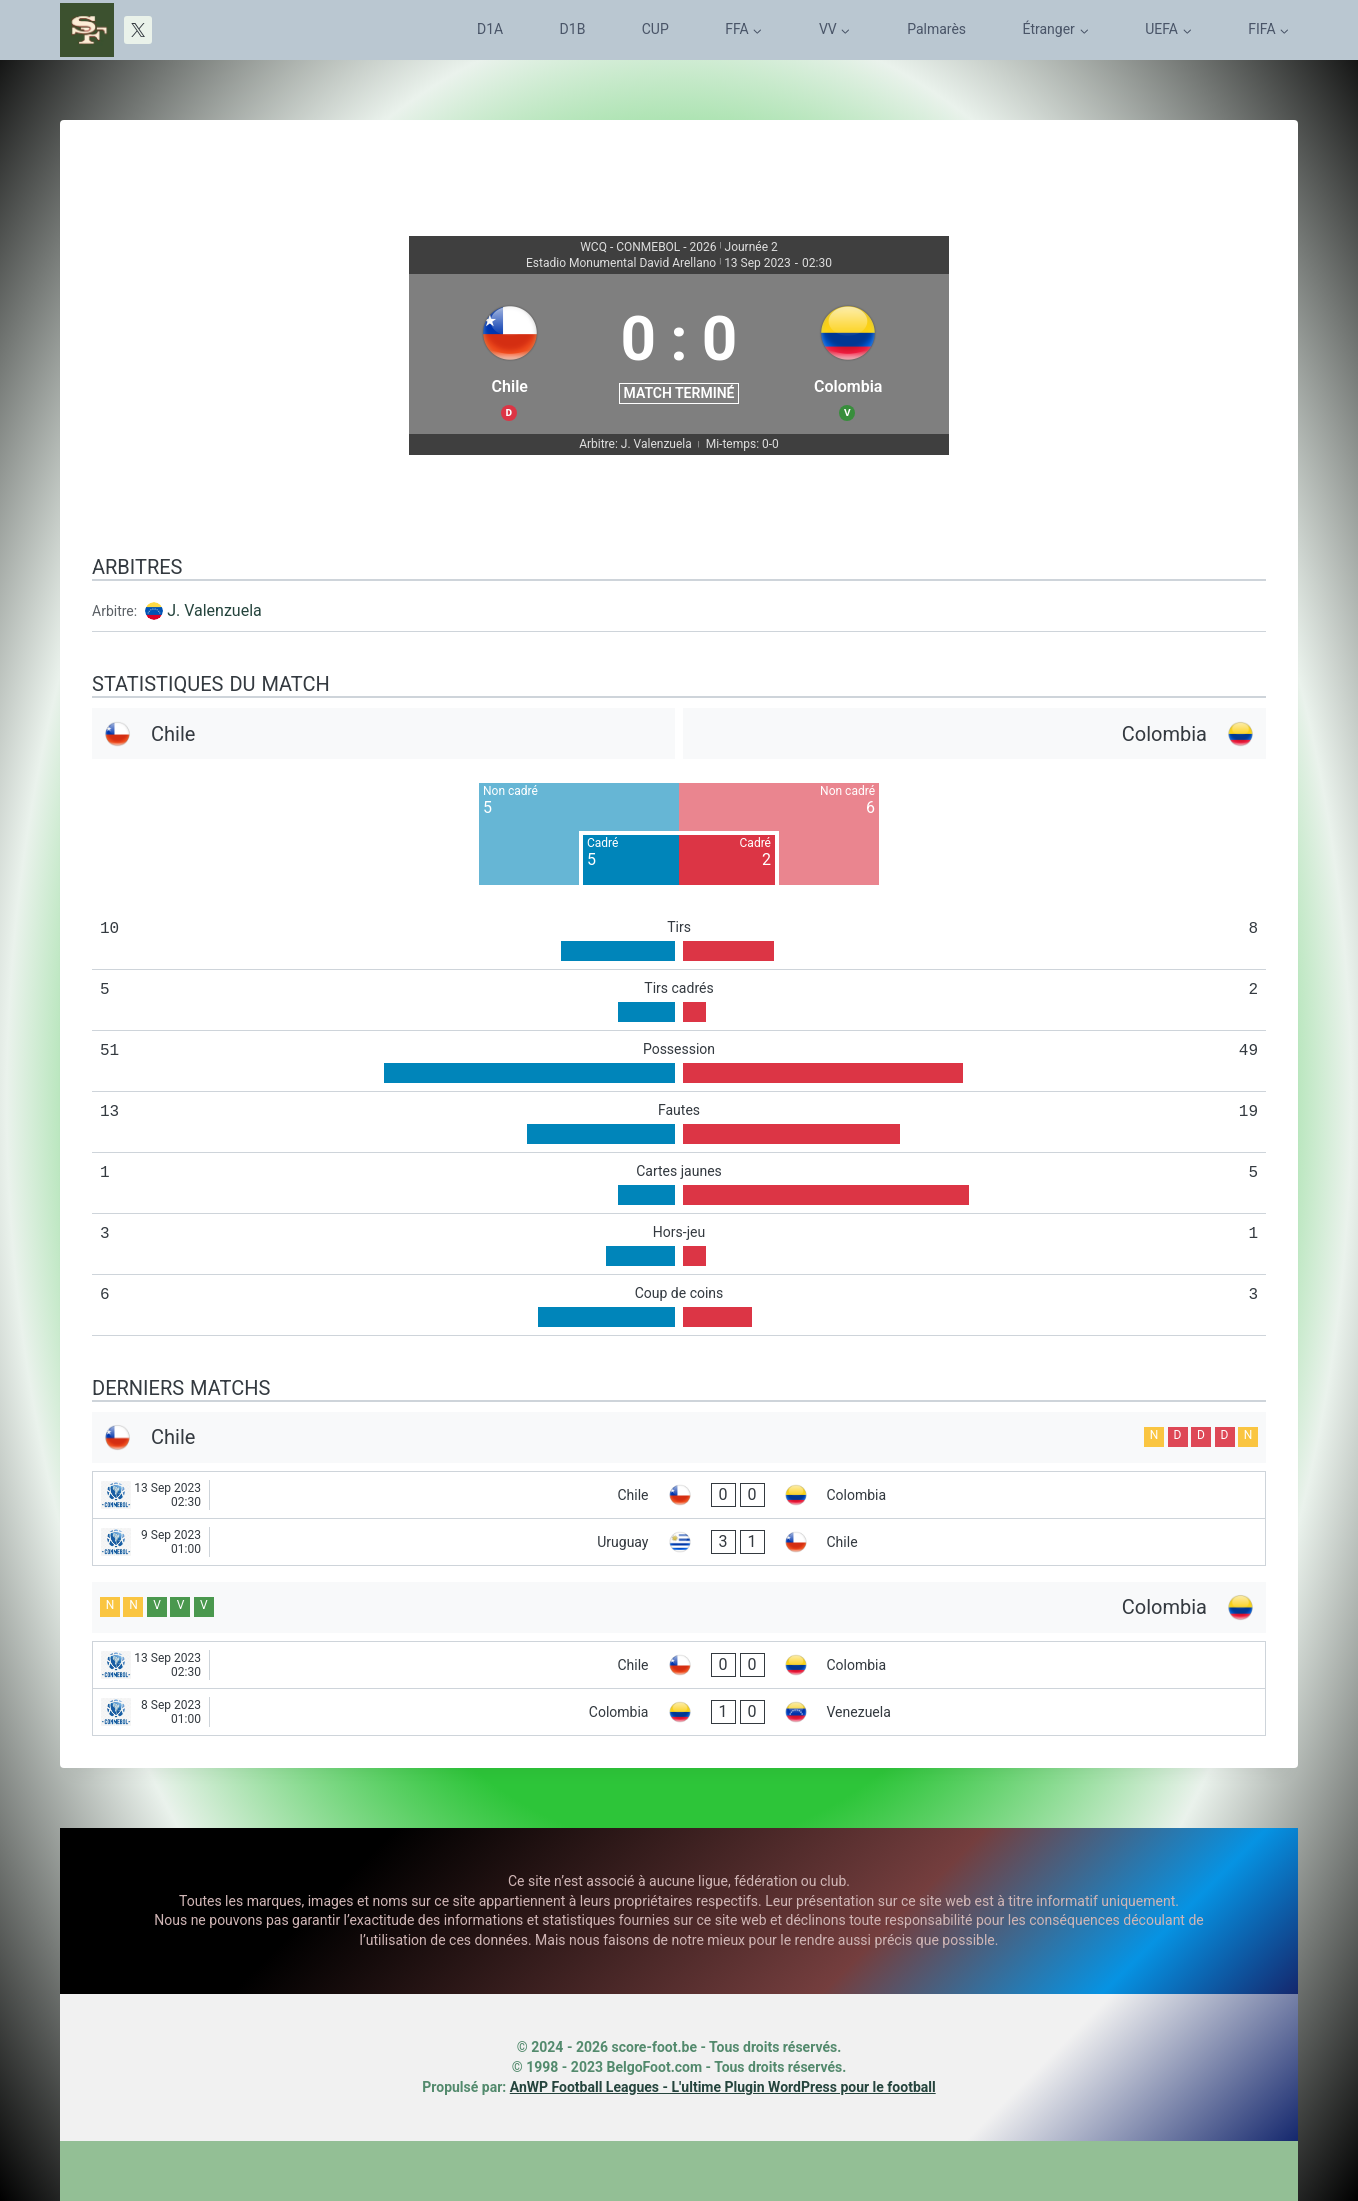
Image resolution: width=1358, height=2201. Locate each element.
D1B (573, 29)
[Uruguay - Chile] (679, 1542)
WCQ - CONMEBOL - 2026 (648, 247)
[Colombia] (848, 354)
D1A (490, 29)
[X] (138, 30)
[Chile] (510, 354)
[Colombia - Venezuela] (679, 1712)
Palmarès (936, 29)
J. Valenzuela (214, 610)
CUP (655, 29)
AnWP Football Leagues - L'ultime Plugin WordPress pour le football (723, 2087)
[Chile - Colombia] (679, 1495)
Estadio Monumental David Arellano (621, 263)
